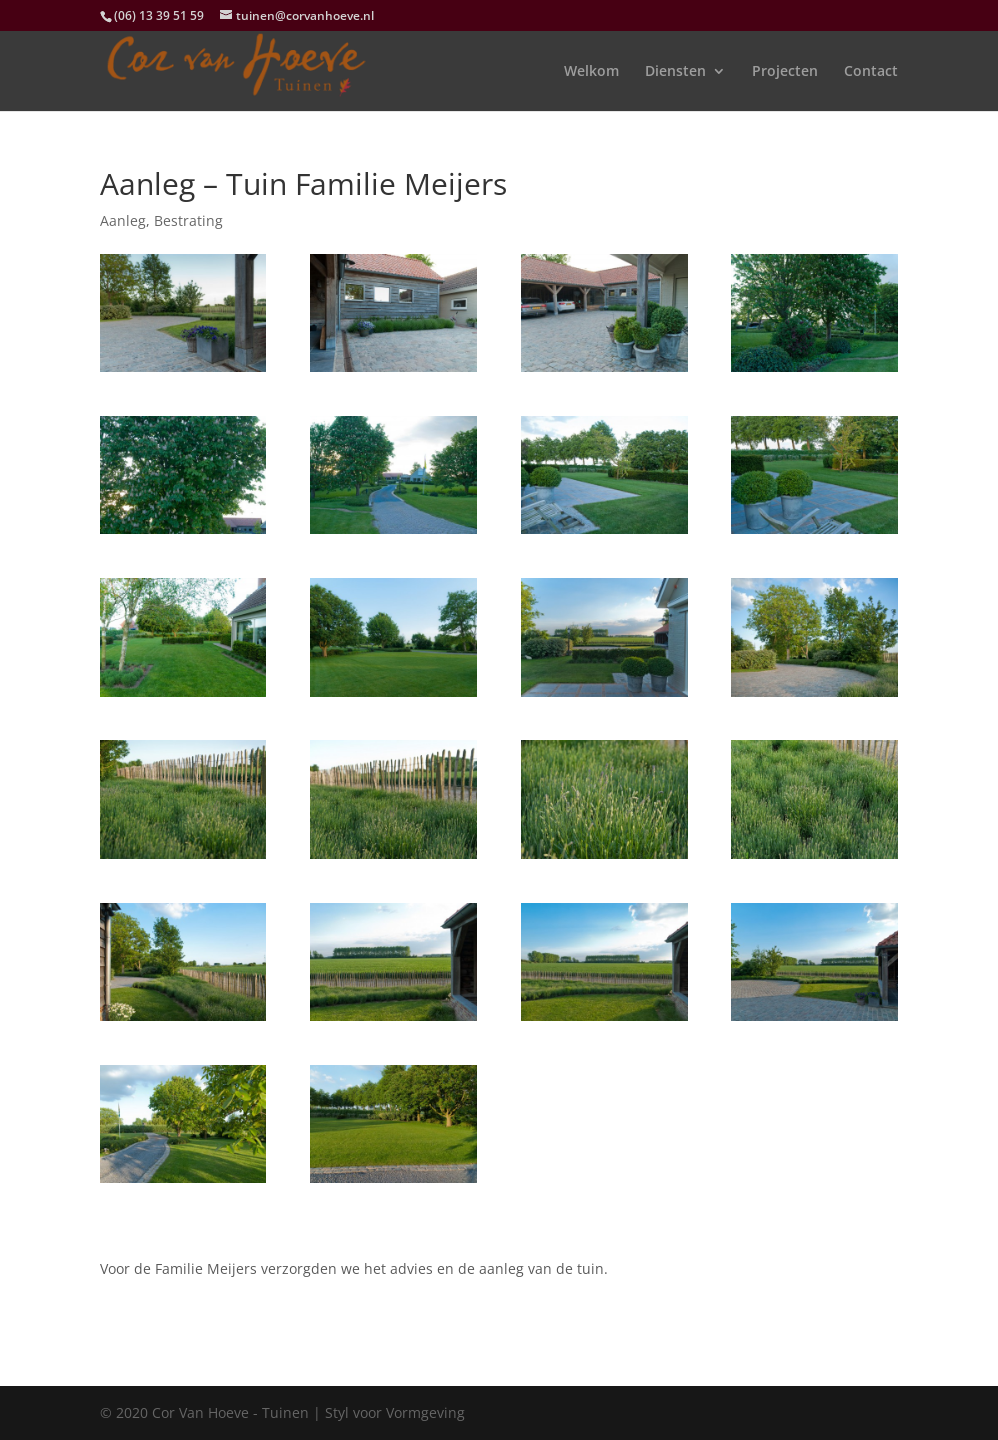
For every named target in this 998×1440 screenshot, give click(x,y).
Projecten (785, 72)
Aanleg (123, 220)
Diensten (675, 72)
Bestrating (188, 220)
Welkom (591, 72)
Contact (871, 72)
